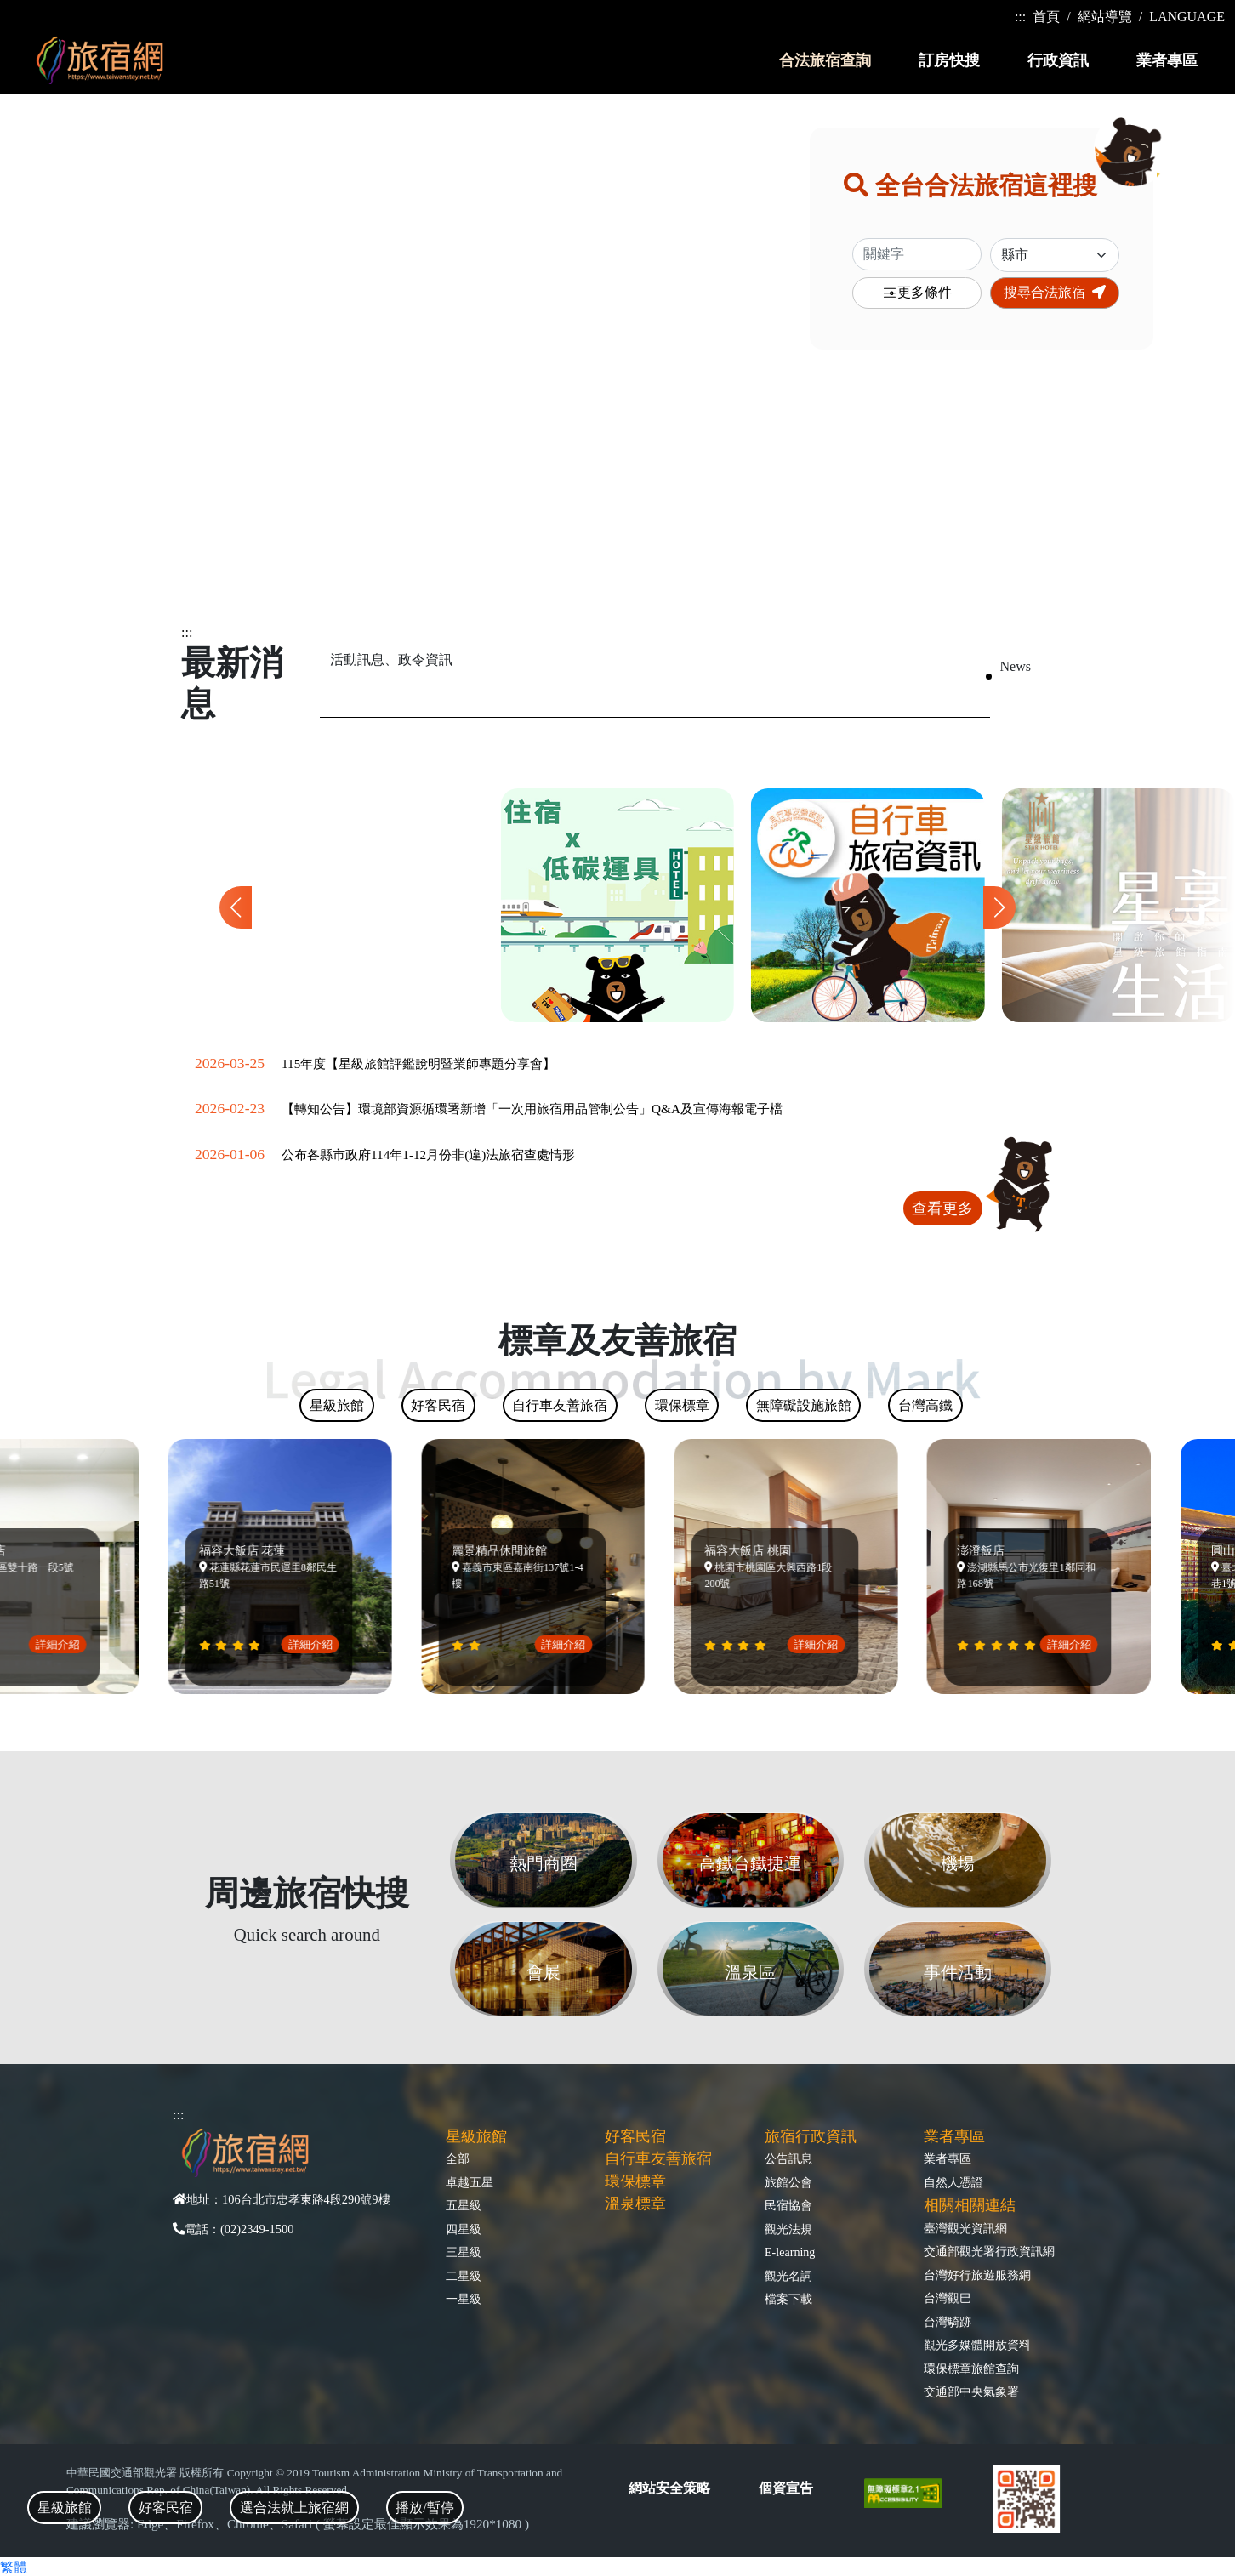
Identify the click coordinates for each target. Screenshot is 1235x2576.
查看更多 (942, 1208)
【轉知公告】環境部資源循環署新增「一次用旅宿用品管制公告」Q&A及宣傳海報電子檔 (532, 1108)
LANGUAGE (1187, 16)
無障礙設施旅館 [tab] (803, 1405)
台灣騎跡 (947, 2322)
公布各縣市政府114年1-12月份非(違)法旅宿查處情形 (428, 1154)
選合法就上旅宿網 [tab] (294, 2507)
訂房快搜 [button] (949, 60)
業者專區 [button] (1167, 60)
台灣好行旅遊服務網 (977, 2275)
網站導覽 (1105, 16)
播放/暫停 (424, 2507)
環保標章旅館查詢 (971, 2368)
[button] (999, 907)
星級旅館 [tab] (64, 2507)
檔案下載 (788, 2299)
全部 (458, 2158)
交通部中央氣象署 (971, 2391)
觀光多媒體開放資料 (977, 2344)
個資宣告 (786, 2488)
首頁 (1046, 16)
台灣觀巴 (947, 2298)
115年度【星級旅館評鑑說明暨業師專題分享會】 (418, 1063)
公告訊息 (788, 2158)
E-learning (790, 2252)
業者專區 (947, 2158)
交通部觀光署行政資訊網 (989, 2251)
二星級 (463, 2276)
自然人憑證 (953, 2182)
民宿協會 (788, 2205)
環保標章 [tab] (682, 1405)
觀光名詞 (788, 2276)
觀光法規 (788, 2229)
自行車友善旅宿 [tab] (559, 1405)
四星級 (463, 2229)
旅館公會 (788, 2182)
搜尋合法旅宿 (1055, 292)
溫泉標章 (635, 2203)
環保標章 (635, 2181)
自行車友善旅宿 (658, 2158)
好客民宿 (635, 2136)
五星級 (463, 2205)
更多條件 (917, 293)
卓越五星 (469, 2182)
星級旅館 (476, 2136)
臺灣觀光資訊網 (965, 2228)
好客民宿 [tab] (166, 2507)
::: (1020, 16)
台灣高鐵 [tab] (925, 1405)
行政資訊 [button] (1058, 60)
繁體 (13, 2567)
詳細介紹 (65, 1644)
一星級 (463, 2299)
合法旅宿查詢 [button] (825, 60)
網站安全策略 (669, 2488)
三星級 (463, 2252)
